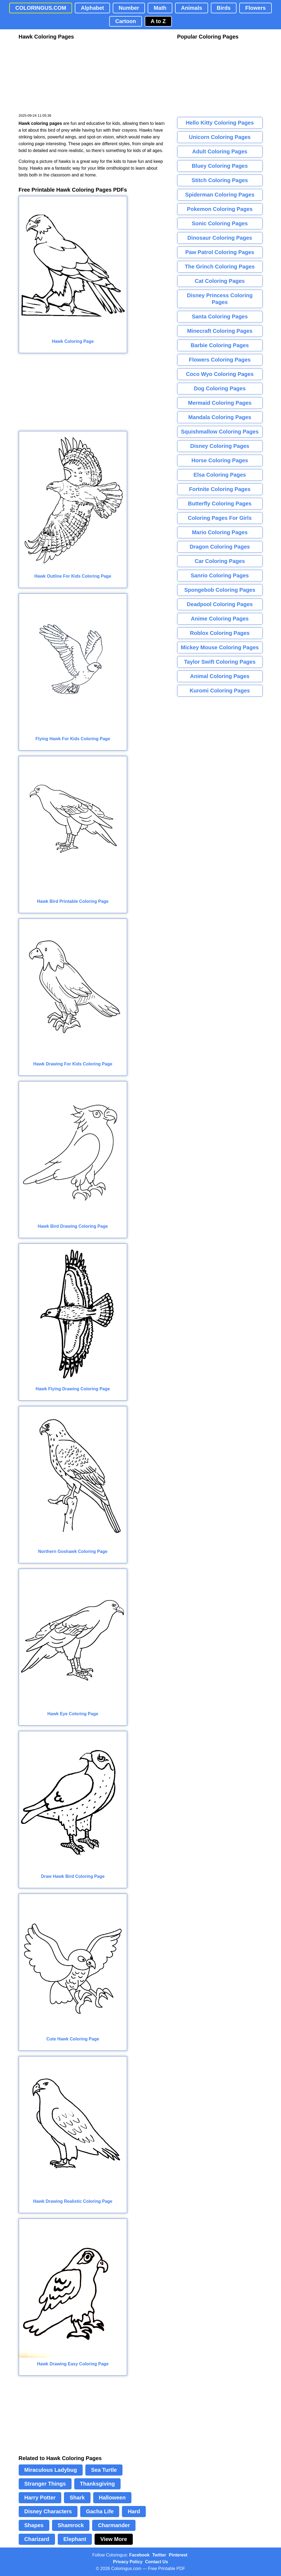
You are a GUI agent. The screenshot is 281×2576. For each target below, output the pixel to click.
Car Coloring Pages (220, 561)
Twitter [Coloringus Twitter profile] (159, 2555)
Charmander (114, 2525)
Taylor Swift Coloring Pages (220, 662)
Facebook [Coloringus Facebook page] (139, 2555)
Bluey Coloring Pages (220, 166)
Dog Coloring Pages (220, 388)
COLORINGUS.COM (40, 8)
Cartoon (125, 21)
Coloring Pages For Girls (220, 518)
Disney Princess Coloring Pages (220, 298)
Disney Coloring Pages (219, 446)
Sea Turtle (104, 2470)
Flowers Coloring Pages (220, 360)
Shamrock (71, 2525)
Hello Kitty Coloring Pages (220, 123)
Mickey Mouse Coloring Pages (220, 647)
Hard (134, 2511)
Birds (224, 8)
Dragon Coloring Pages (220, 547)
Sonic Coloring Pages (220, 223)
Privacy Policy (128, 2561)
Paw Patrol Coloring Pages (219, 252)
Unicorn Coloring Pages (220, 137)
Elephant (74, 2539)
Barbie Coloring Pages (220, 345)
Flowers (255, 8)
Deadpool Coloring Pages (220, 604)
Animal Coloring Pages (220, 676)
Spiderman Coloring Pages (219, 195)
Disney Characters (48, 2511)
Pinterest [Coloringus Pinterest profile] (178, 2555)
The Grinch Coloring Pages (220, 267)
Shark (77, 2498)
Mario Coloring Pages (220, 532)
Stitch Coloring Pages (220, 180)
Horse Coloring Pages (220, 460)
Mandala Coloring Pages (219, 417)
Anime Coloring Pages (219, 619)
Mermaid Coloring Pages (220, 403)
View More (113, 2539)
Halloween (112, 2498)
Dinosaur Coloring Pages (220, 238)
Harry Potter (40, 2498)
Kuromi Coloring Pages (220, 691)
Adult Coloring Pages (219, 151)
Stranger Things (45, 2484)
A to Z (158, 21)
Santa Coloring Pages (220, 316)
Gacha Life (100, 2511)
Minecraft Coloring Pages (219, 331)
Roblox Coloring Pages (220, 633)
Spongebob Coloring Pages (219, 590)
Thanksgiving (97, 2484)
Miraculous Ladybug (50, 2470)
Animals (191, 8)
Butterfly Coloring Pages (219, 504)
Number (129, 8)
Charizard (36, 2539)
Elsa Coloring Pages (219, 475)
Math (160, 8)
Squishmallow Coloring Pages (220, 432)
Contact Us (156, 2561)
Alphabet (92, 8)
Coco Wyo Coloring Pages (220, 374)
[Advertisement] (59, 77)
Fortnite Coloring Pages (220, 489)
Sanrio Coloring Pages (220, 575)
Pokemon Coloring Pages (220, 209)
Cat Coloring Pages (220, 281)
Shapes (34, 2525)
